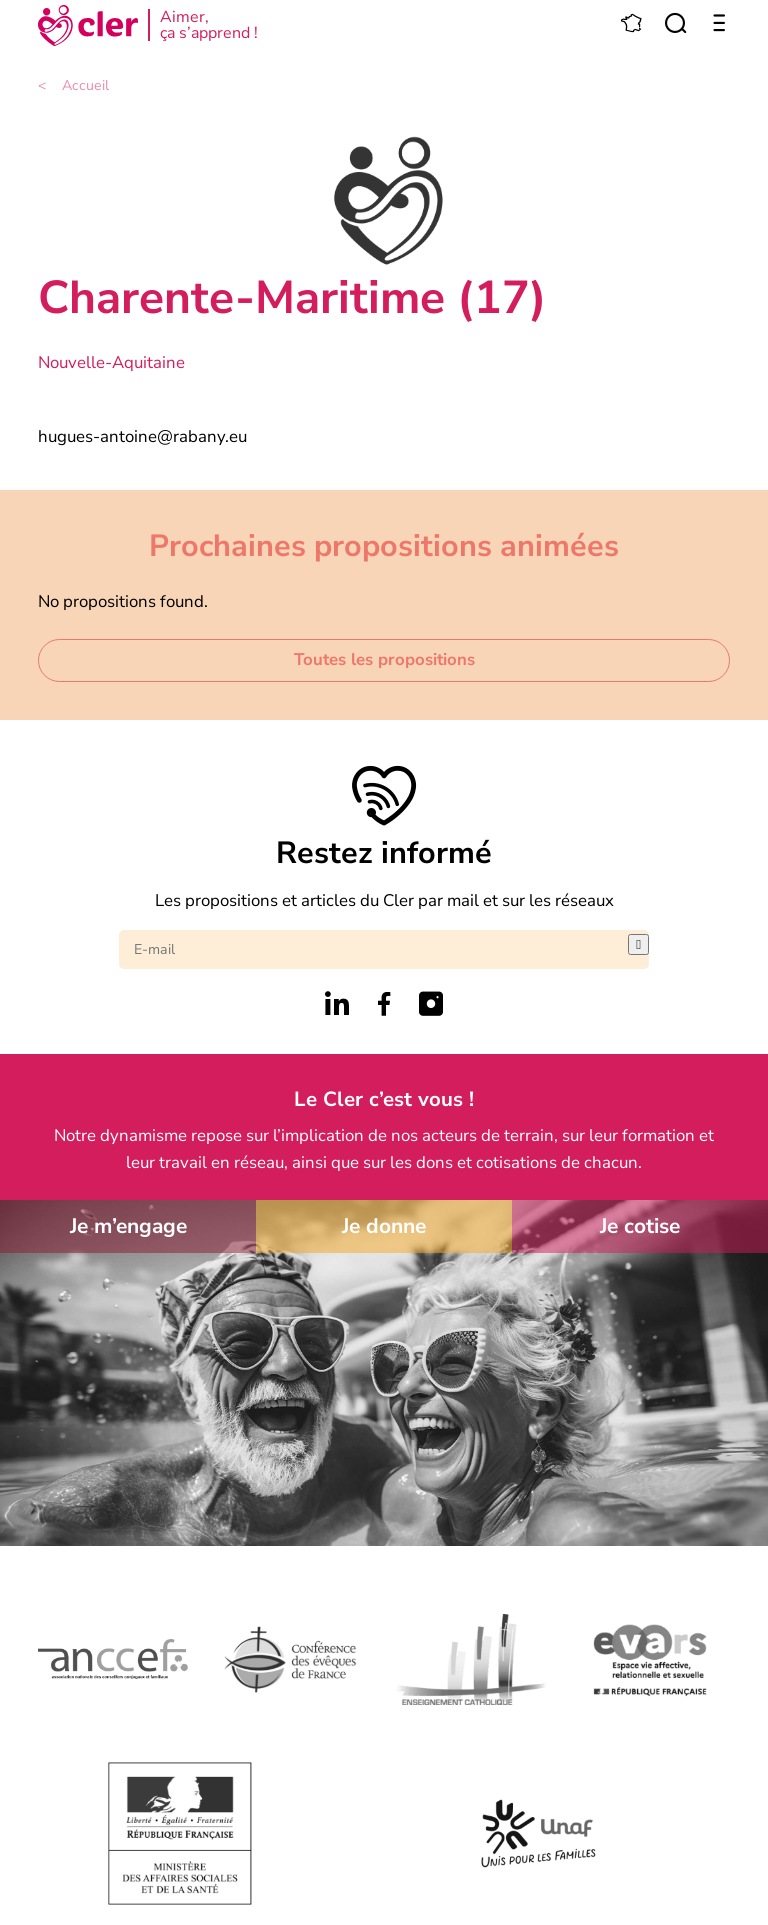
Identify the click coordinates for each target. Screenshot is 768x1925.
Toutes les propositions (384, 659)
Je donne (384, 1226)
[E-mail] (373, 949)
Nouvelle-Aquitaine (111, 362)
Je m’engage (128, 1226)
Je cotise (640, 1226)
